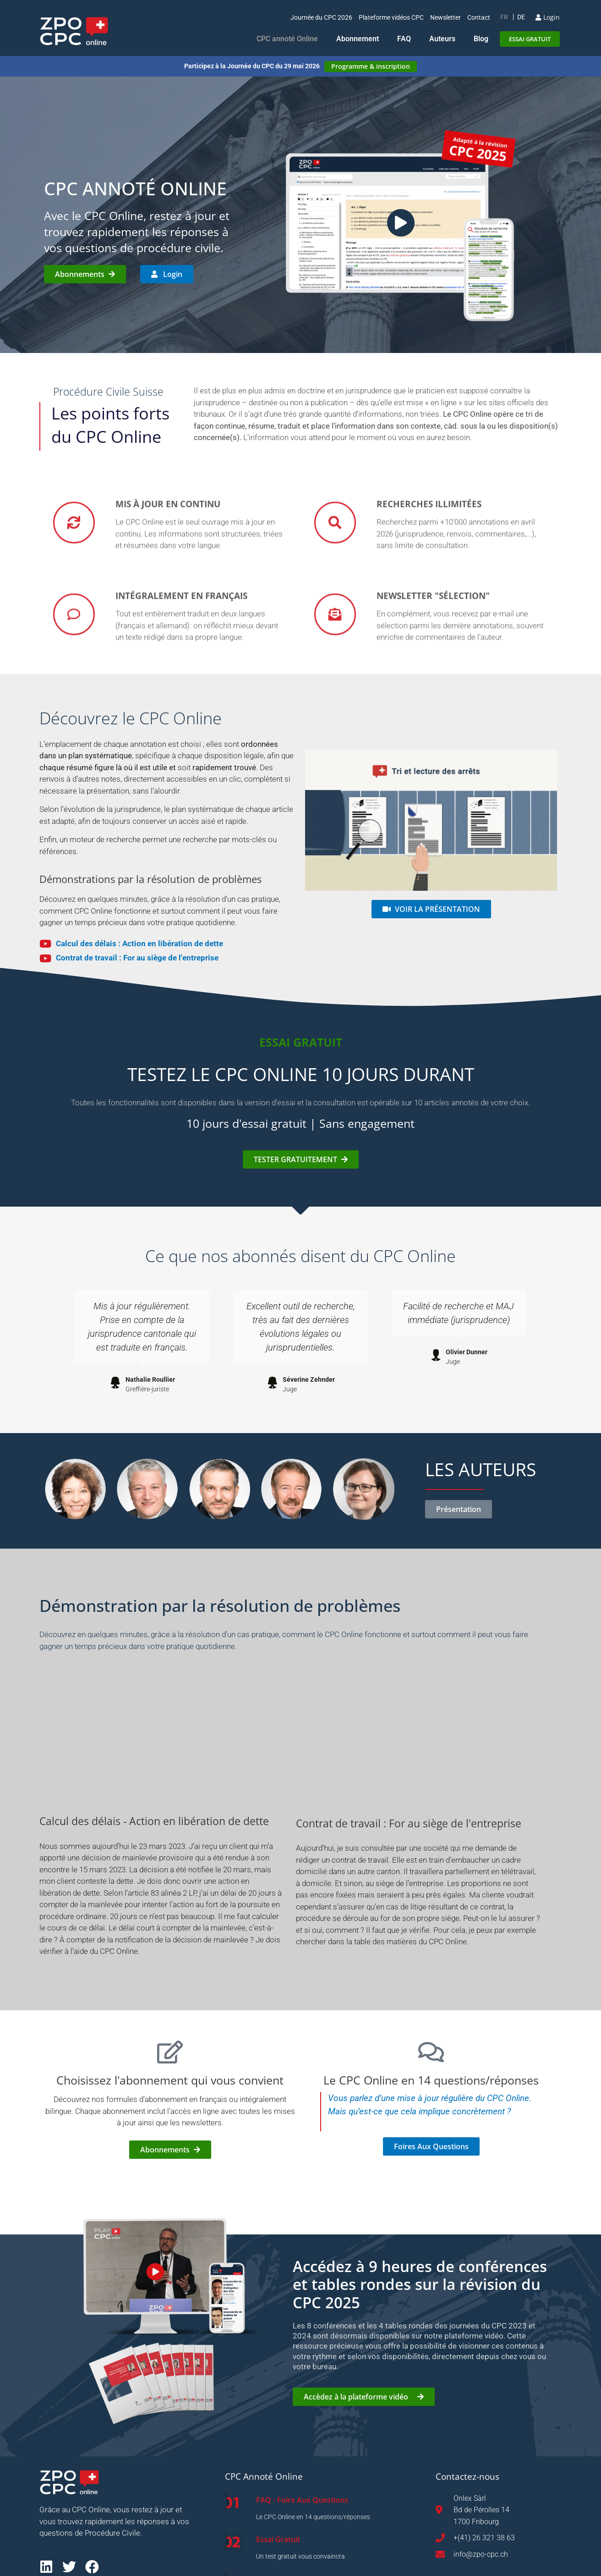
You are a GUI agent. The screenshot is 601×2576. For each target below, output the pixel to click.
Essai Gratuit (278, 2539)
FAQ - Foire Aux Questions (302, 2500)
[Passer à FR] (504, 17)
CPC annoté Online (287, 38)
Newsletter (445, 17)
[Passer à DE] (521, 17)
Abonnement (357, 38)
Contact (478, 17)
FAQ (404, 38)
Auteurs (442, 38)
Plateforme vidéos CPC (391, 17)
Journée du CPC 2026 (321, 17)
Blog (481, 38)
